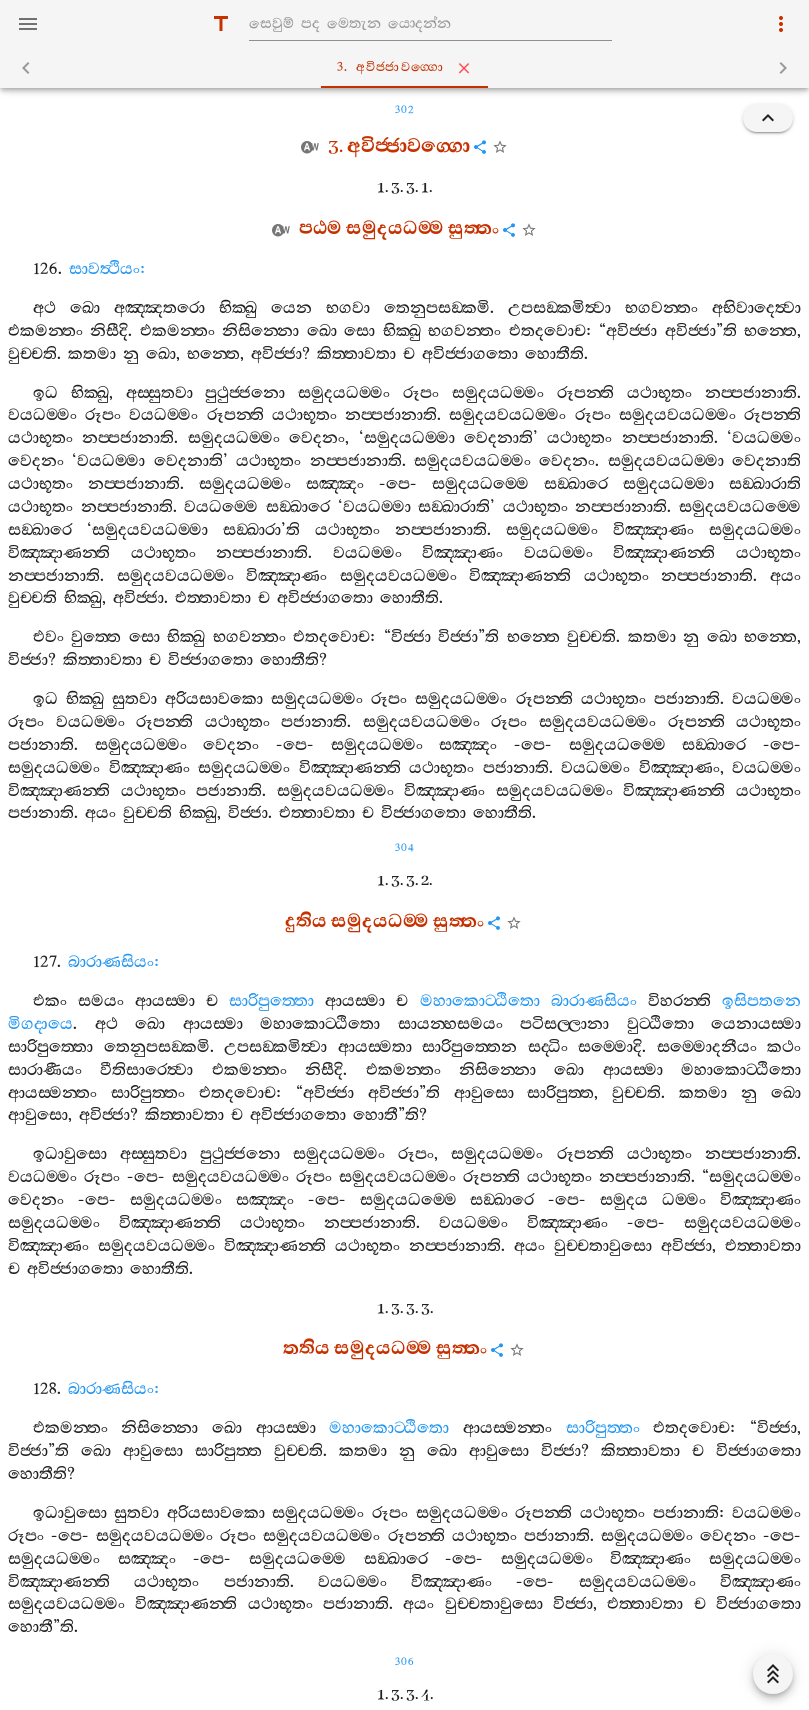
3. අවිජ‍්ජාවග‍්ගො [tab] (408, 68)
